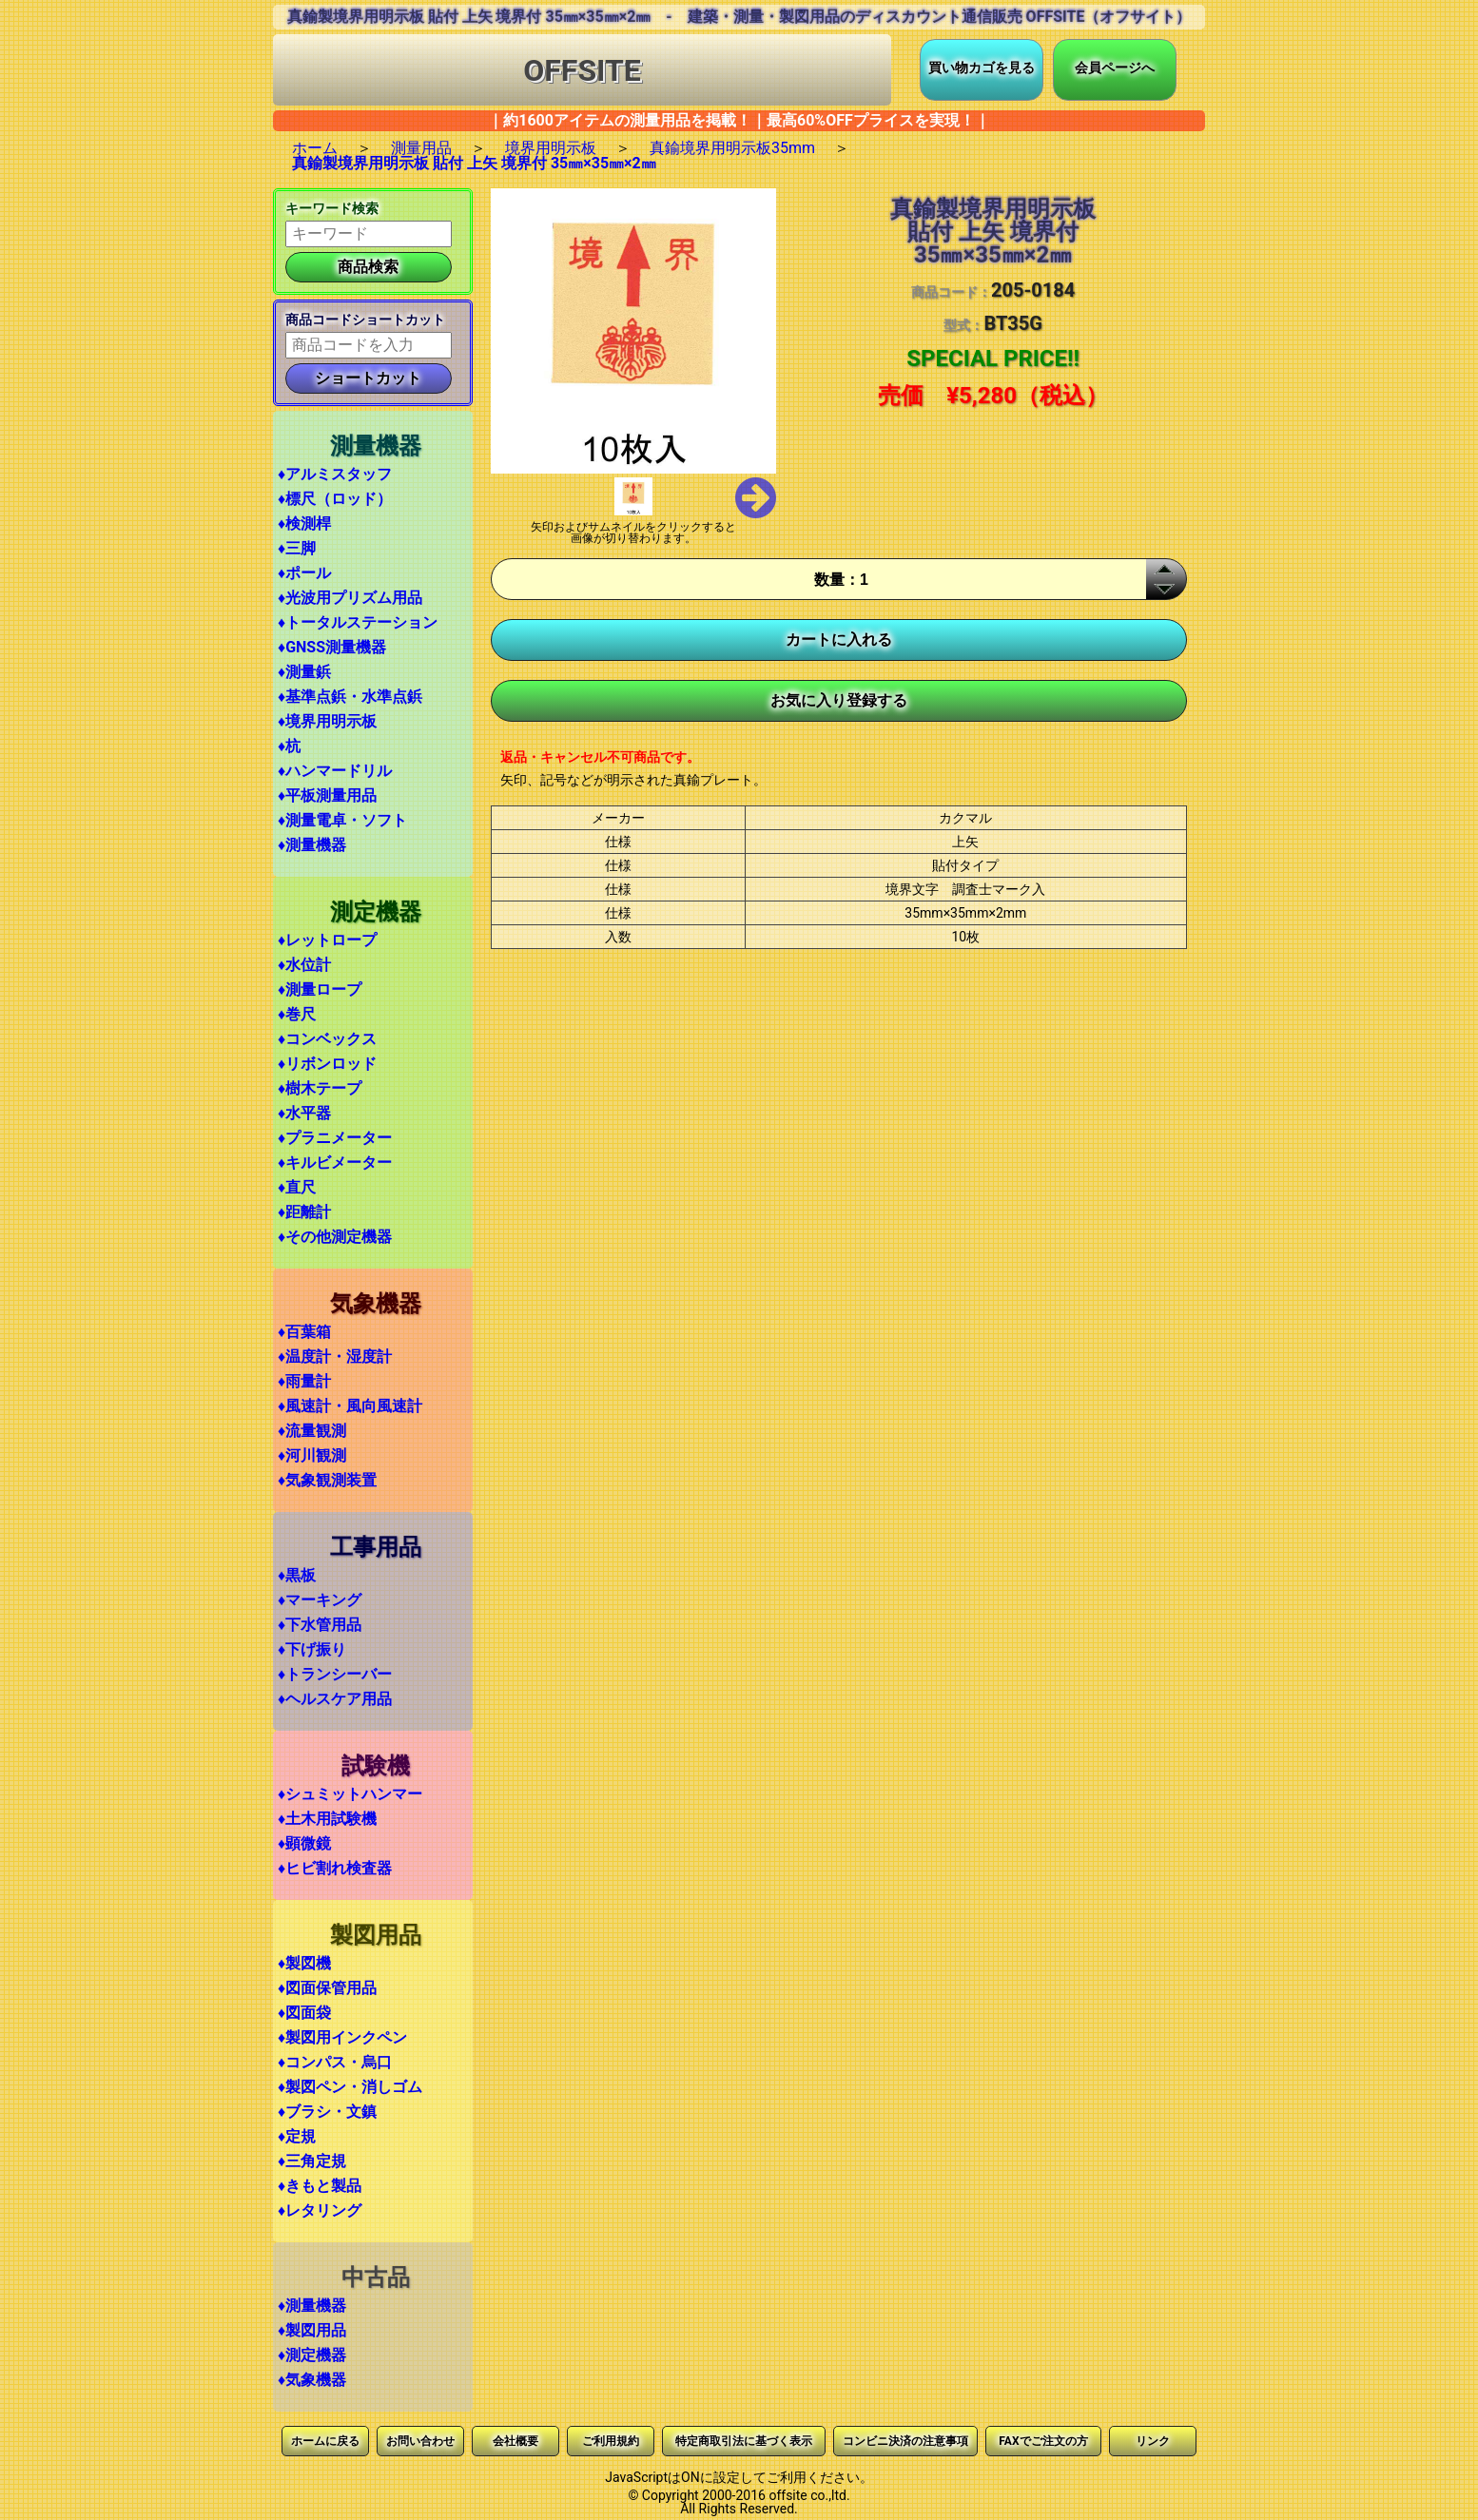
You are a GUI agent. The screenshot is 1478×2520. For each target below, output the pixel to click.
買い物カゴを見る (981, 67)
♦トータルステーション (358, 622)
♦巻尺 (297, 1014)
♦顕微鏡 (304, 1843)
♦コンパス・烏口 (335, 2062)
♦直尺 (297, 1187)
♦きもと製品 (319, 2186)
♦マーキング (319, 1600)
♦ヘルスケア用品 (335, 1699)
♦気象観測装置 (327, 1480)
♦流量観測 (312, 1431)
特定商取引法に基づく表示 (743, 2441)
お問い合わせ (420, 2441)
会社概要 (515, 2441)
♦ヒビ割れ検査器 (335, 1868)
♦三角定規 (312, 2161)
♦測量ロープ (319, 989)
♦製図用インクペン (342, 2037)
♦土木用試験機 (327, 1819)
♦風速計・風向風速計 (350, 1406)
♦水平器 (304, 1113)
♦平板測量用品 (327, 795)
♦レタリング (319, 2210)
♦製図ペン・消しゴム (350, 2087)
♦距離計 (304, 1212)
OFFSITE (582, 70)
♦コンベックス (327, 1039)
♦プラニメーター (335, 1138)
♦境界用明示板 (327, 721)
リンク (1153, 2441)
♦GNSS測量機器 (332, 647)
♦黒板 (297, 1575)
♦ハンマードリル (335, 771)
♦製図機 (304, 1963)
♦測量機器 (312, 845)
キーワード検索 (332, 208)
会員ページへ (1115, 67)
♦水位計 (304, 965)
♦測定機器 (312, 2355)
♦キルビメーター (335, 1162)
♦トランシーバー (335, 1674)
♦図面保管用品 (327, 1988)
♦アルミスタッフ (335, 474)
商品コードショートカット (365, 319)
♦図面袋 (304, 2013)
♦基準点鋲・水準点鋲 (350, 697)
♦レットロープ (327, 940)
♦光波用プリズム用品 (350, 598)
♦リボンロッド (327, 1064)
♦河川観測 (312, 1455)
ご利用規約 (610, 2441)
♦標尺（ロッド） (335, 499)
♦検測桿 (304, 523)
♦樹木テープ (319, 1088)
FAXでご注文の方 (1043, 2441)
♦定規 (297, 2136)
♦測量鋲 (304, 672)
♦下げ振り (312, 1649)
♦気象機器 (312, 2380)
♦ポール (304, 573)
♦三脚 (297, 548)
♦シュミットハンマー (350, 1794)
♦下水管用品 (319, 1625)
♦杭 (289, 746)
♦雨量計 (304, 1381)
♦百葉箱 (304, 1332)
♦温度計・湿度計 (335, 1356)
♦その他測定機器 (335, 1237)
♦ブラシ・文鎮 (327, 2112)
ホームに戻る (325, 2441)
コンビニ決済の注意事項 (905, 2441)
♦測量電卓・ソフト (342, 820)
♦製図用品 (312, 2330)
